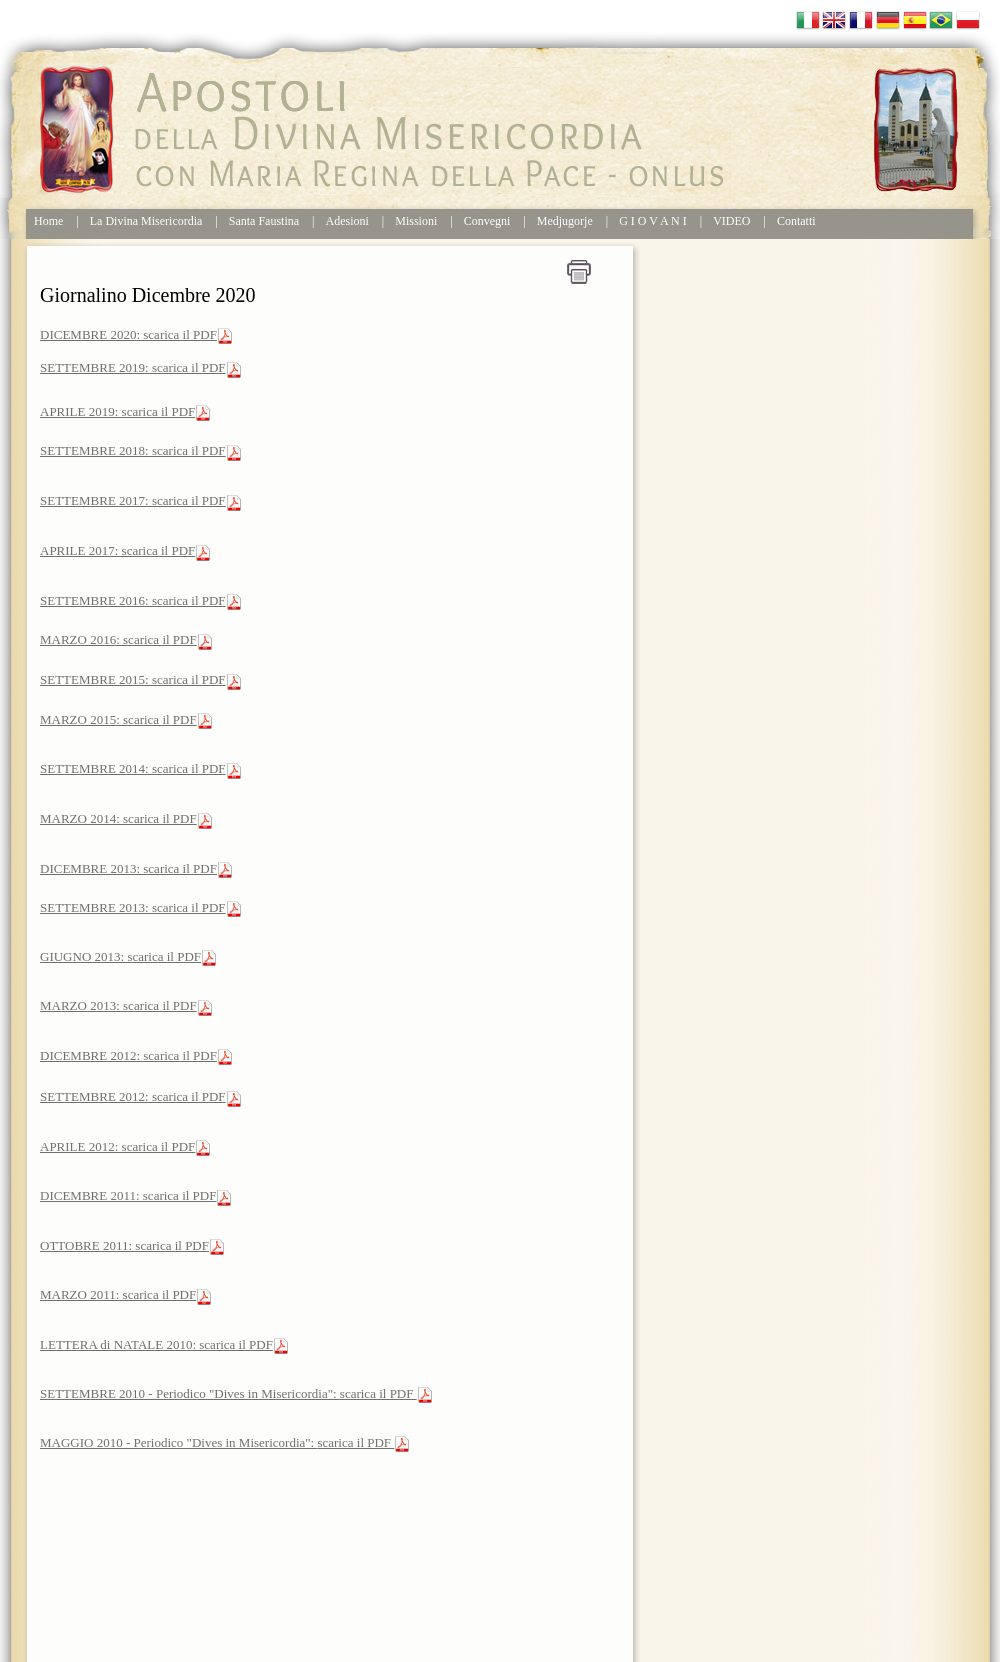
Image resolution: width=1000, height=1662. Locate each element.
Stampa (579, 272)
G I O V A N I (653, 221)
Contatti (796, 221)
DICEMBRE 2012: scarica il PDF (128, 1055)
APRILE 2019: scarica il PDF (117, 411)
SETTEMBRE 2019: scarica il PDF (133, 367)
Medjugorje (565, 221)
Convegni (487, 221)
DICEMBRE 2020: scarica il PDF (128, 334)
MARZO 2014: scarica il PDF (118, 818)
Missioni (416, 221)
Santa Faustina (264, 221)
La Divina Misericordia (146, 221)
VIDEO (731, 221)
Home (48, 221)
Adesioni (347, 221)
